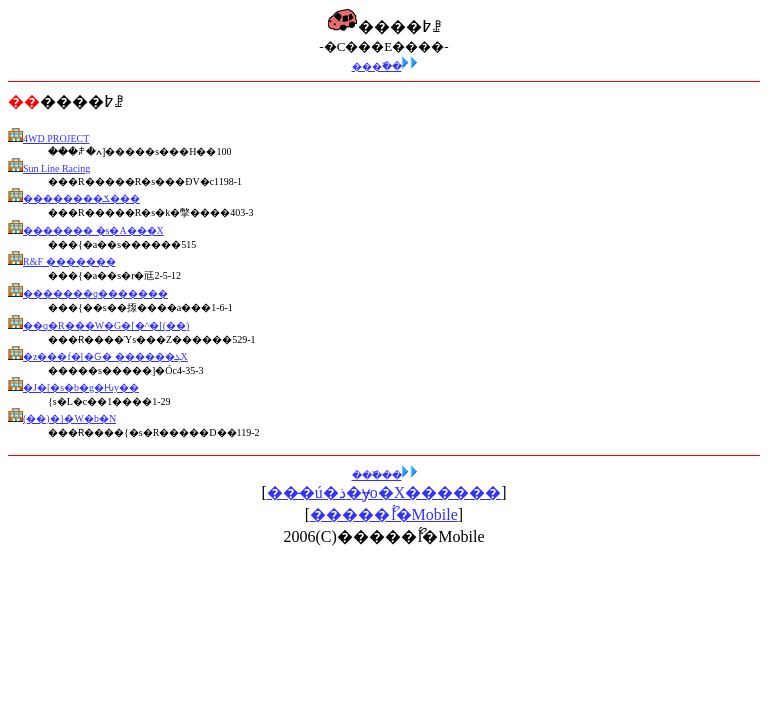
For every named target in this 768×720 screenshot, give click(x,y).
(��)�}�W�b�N (69, 418)
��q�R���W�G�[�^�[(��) (106, 325)
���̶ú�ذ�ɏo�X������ (384, 492)
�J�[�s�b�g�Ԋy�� (81, 387)
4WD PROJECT (56, 138)
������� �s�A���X (93, 230)
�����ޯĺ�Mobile (384, 514)
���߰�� (384, 66)
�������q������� (95, 293)
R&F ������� (69, 261)
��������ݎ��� (81, 198)
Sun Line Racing (56, 168)
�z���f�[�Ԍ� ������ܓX (105, 356)
